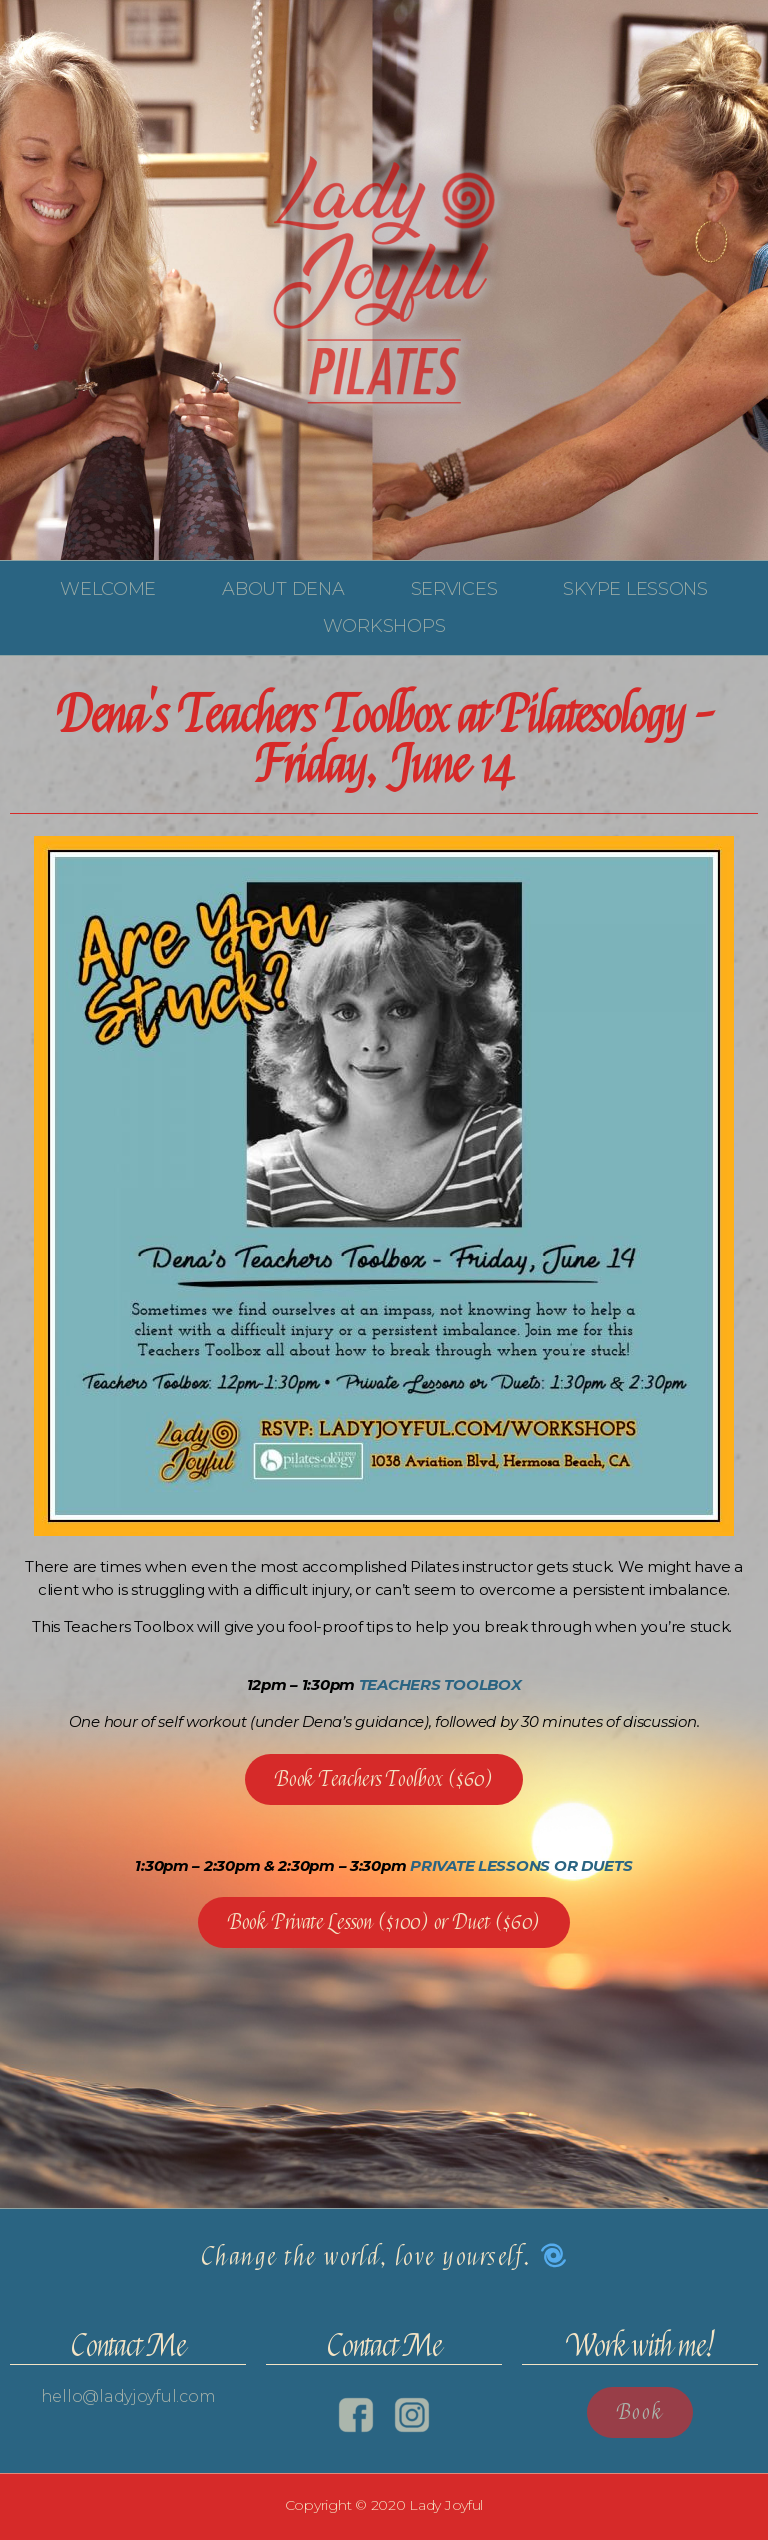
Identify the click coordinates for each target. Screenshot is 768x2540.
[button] (384, 1779)
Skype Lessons (635, 589)
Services (454, 589)
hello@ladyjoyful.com (128, 2396)
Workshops (384, 626)
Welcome (108, 589)
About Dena (283, 589)
